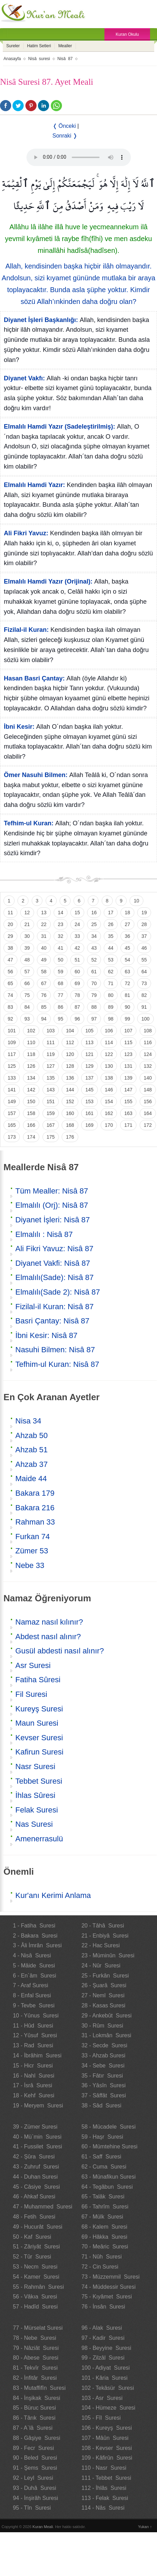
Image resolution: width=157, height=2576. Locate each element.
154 (109, 1101)
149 (12, 1101)
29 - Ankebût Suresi (106, 2015)
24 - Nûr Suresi (100, 1965)
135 (51, 1078)
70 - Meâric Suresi (104, 2246)
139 (128, 1078)
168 (70, 1125)
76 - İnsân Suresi (103, 2307)
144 (70, 1089)
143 (51, 1089)
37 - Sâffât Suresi (103, 2095)
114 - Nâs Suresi (103, 2508)
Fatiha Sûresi (38, 1679)
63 (127, 971)
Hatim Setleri (39, 45)
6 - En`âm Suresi (34, 1976)
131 (128, 1066)
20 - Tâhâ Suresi (102, 1926)
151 (51, 1101)
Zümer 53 (31, 1550)
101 (12, 1030)
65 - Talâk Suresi (102, 2196)
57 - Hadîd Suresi (35, 2307)
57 (27, 971)
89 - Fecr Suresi (33, 2448)
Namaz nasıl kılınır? (49, 1622)
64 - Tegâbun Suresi (107, 2187)
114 (109, 1042)
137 (89, 1078)
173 (12, 1137)
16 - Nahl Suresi (33, 2076)
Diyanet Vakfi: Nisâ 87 (52, 1263)
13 (44, 912)
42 (77, 948)
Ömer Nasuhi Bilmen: (36, 774)
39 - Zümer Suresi (35, 2127)
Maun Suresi (36, 1723)
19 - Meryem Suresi (38, 2105)
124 (148, 1054)
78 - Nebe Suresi (34, 2338)
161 (89, 1113)
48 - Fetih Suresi (34, 2217)
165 (12, 1125)
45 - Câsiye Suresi (36, 2187)
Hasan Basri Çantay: (34, 678)
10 (136, 900)
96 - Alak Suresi (101, 2328)
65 (10, 983)
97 (94, 1019)
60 (77, 971)
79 (94, 995)
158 (31, 1113)
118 (31, 1054)
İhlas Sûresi (35, 1795)
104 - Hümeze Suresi (108, 2408)
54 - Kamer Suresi (36, 2277)
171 (128, 1125)
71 (110, 983)
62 (110, 971)
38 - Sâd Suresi (101, 2105)
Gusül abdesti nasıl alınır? (59, 1650)
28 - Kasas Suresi (103, 2005)
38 (10, 948)
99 (127, 1019)
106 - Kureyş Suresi (106, 2428)
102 (31, 1030)
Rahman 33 (35, 1522)
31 (44, 936)
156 (148, 1101)
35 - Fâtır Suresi (102, 2076)
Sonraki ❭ (65, 136)
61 (94, 971)
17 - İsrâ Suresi (32, 2085)
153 (89, 1101)
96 (77, 1019)
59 (60, 971)
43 (94, 948)
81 (127, 995)
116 (148, 1042)
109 (12, 1042)
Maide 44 (31, 1478)
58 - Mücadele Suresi (108, 2127)
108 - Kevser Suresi (106, 2448)
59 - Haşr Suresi (102, 2137)
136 (70, 1078)
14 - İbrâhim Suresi (37, 2055)
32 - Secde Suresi (104, 2045)
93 (27, 1019)
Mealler (65, 45)
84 (27, 1007)
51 (77, 960)
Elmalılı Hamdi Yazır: (34, 484)
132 (148, 1066)
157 (12, 1113)
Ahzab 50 (31, 1435)
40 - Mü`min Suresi (37, 2137)
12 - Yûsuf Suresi (35, 2035)
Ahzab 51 (31, 1449)
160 (70, 1113)
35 (110, 936)
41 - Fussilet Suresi (37, 2146)
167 (51, 1125)
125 (12, 1066)
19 (144, 912)
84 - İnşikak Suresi (36, 2398)
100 (145, 1019)
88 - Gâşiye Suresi (36, 2438)
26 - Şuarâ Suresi (103, 1985)
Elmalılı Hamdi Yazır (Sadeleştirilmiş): (59, 426)
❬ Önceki (64, 126)
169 (89, 1125)
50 (60, 960)
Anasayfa (12, 58)
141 (12, 1089)
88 (94, 1007)
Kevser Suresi (39, 1737)
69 (77, 983)
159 (51, 1113)
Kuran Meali (42, 2527)
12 (27, 912)
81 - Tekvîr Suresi (35, 2368)
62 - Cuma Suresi (103, 2167)
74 (10, 995)
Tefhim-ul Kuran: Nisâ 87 (57, 1364)
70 (94, 983)
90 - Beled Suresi (35, 2458)
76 (44, 995)
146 (109, 1089)
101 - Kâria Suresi (104, 2378)
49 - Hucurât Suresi (37, 2227)
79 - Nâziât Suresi (36, 2348)
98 (110, 1019)
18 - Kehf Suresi (33, 2095)
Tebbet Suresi (38, 1781)
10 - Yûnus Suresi (35, 2015)
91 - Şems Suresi (35, 2468)
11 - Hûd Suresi (33, 2026)
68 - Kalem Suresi (104, 2227)
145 (89, 1089)
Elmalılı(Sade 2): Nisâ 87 (57, 1292)
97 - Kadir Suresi (103, 2338)
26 (110, 924)
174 (31, 1137)
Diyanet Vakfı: (24, 378)
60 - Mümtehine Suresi (109, 2146)
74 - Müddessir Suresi (108, 2287)
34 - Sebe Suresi (103, 2066)
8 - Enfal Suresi (32, 1995)
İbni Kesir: (19, 726)
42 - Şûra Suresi (34, 2157)
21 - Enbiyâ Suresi (104, 1936)
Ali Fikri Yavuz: (26, 533)
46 (144, 948)
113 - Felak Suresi (104, 2498)
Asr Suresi (32, 1665)
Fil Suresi (31, 1694)
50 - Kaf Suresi (32, 2237)
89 (110, 1007)
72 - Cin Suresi (99, 2267)
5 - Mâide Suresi (34, 1965)
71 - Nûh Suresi (101, 2257)
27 (127, 924)
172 (148, 1125)
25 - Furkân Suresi (105, 1976)
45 (127, 948)
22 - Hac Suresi (100, 1945)
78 (77, 995)
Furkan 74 (32, 1536)
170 (109, 1125)
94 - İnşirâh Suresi (35, 2498)
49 (44, 960)
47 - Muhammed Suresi (42, 2207)
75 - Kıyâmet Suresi (106, 2297)
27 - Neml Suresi (103, 1995)
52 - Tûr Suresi (32, 2257)
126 (31, 1066)
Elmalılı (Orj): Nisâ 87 (51, 1205)
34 (94, 936)
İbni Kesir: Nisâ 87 (46, 1335)
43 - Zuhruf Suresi (36, 2167)
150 (31, 1101)
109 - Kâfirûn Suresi (106, 2458)
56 (10, 971)
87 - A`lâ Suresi (33, 2428)
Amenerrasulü (39, 1838)
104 (70, 1030)
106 (109, 1030)
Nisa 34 (28, 1421)
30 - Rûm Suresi (102, 2026)
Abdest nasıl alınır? (48, 1636)
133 (12, 1078)
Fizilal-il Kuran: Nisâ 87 (54, 1306)
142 (31, 1089)
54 (127, 960)
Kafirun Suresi (39, 1752)
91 (144, 1007)
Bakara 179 (35, 1493)
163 (128, 1113)
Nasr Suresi (35, 1766)
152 (70, 1101)
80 (110, 995)
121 (89, 1054)
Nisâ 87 (65, 58)
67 (44, 983)
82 (144, 995)
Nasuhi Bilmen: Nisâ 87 (55, 1349)
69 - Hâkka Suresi (104, 2237)
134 (31, 1078)
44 (110, 948)
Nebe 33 (29, 1565)
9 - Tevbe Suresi (34, 2005)
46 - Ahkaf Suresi (34, 2196)
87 (77, 1007)
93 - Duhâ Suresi (34, 2488)
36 (127, 936)
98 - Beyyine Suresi (106, 2348)
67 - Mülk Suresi (102, 2217)
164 (148, 1113)
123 (128, 1054)
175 (51, 1137)
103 (51, 1030)
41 (60, 948)
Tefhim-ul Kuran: (29, 823)
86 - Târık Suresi (34, 2418)
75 (27, 995)
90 (127, 1007)
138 (109, 1078)
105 (89, 1030)
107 (128, 1030)
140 (148, 1078)
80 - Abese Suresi (35, 2358)
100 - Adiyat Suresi (105, 2368)
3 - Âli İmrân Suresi (37, 1945)
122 (109, 1054)
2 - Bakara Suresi (35, 1936)
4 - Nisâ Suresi (32, 1955)
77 (60, 995)
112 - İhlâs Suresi (103, 2488)
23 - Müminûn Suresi (107, 1955)
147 (128, 1089)
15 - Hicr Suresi (33, 2066)
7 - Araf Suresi (30, 1985)
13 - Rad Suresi (33, 2045)
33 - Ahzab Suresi (103, 2055)
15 (77, 912)
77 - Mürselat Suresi (38, 2328)
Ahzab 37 (31, 1464)
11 (10, 912)
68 (60, 983)
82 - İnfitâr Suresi (35, 2378)
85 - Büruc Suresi (34, 2408)
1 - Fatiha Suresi (34, 1926)
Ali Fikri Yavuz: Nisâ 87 (54, 1248)
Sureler (13, 45)
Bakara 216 (35, 1507)
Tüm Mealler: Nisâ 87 (51, 1191)
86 (60, 1007)
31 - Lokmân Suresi (106, 2035)
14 (60, 912)
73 (144, 983)
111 (51, 1042)
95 (60, 1019)
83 (10, 1007)
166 (31, 1125)
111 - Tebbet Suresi (106, 2478)
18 (127, 912)
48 (27, 960)
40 (44, 948)
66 (27, 983)
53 (110, 960)
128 (70, 1066)
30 (27, 936)
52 (94, 960)
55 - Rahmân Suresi (38, 2287)
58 (44, 971)
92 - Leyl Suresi (33, 2478)
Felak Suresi (36, 1810)
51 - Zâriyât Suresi (36, 2246)
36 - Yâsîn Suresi (103, 2085)
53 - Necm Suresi (35, 2267)
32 (60, 936)
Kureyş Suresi (39, 1708)
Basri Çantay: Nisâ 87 (52, 1320)
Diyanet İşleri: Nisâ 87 (52, 1219)
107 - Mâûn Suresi (104, 2438)
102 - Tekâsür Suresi (107, 2388)
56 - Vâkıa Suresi (35, 2297)
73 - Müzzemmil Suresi (110, 2277)
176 (70, 1137)
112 (70, 1042)
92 (10, 1019)
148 (148, 1089)
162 (109, 1113)
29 (10, 936)
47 (10, 960)
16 (94, 912)
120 (70, 1054)
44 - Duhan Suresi (35, 2177)
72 (127, 983)
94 (44, 1019)
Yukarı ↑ (145, 2527)
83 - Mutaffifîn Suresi (39, 2388)
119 (51, 1054)
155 (128, 1101)
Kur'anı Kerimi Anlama (53, 1895)
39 (27, 948)
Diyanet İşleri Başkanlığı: (41, 319)
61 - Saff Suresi (101, 2157)
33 (77, 936)
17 (110, 912)
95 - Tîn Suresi (32, 2508)
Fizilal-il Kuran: (26, 629)
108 (148, 1030)
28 (144, 924)
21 (27, 924)
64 (144, 971)
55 (144, 960)
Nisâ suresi (39, 58)
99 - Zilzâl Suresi (103, 2358)
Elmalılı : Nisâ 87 (44, 1234)
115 (128, 1042)
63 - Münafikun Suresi (108, 2177)
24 (77, 924)
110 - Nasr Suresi (103, 2468)
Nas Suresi (34, 1824)
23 (60, 924)
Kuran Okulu (127, 34)
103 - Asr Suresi (102, 2398)
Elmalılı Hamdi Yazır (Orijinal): (48, 581)
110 (31, 1042)
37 (144, 936)
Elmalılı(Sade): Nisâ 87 (54, 1277)
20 (10, 924)
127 (51, 1066)
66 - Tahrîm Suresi (104, 2207)
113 (89, 1042)
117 (12, 1054)
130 (109, 1066)
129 (89, 1066)
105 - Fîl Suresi (101, 2418)
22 (44, 924)
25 (94, 924)
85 (44, 1007)
